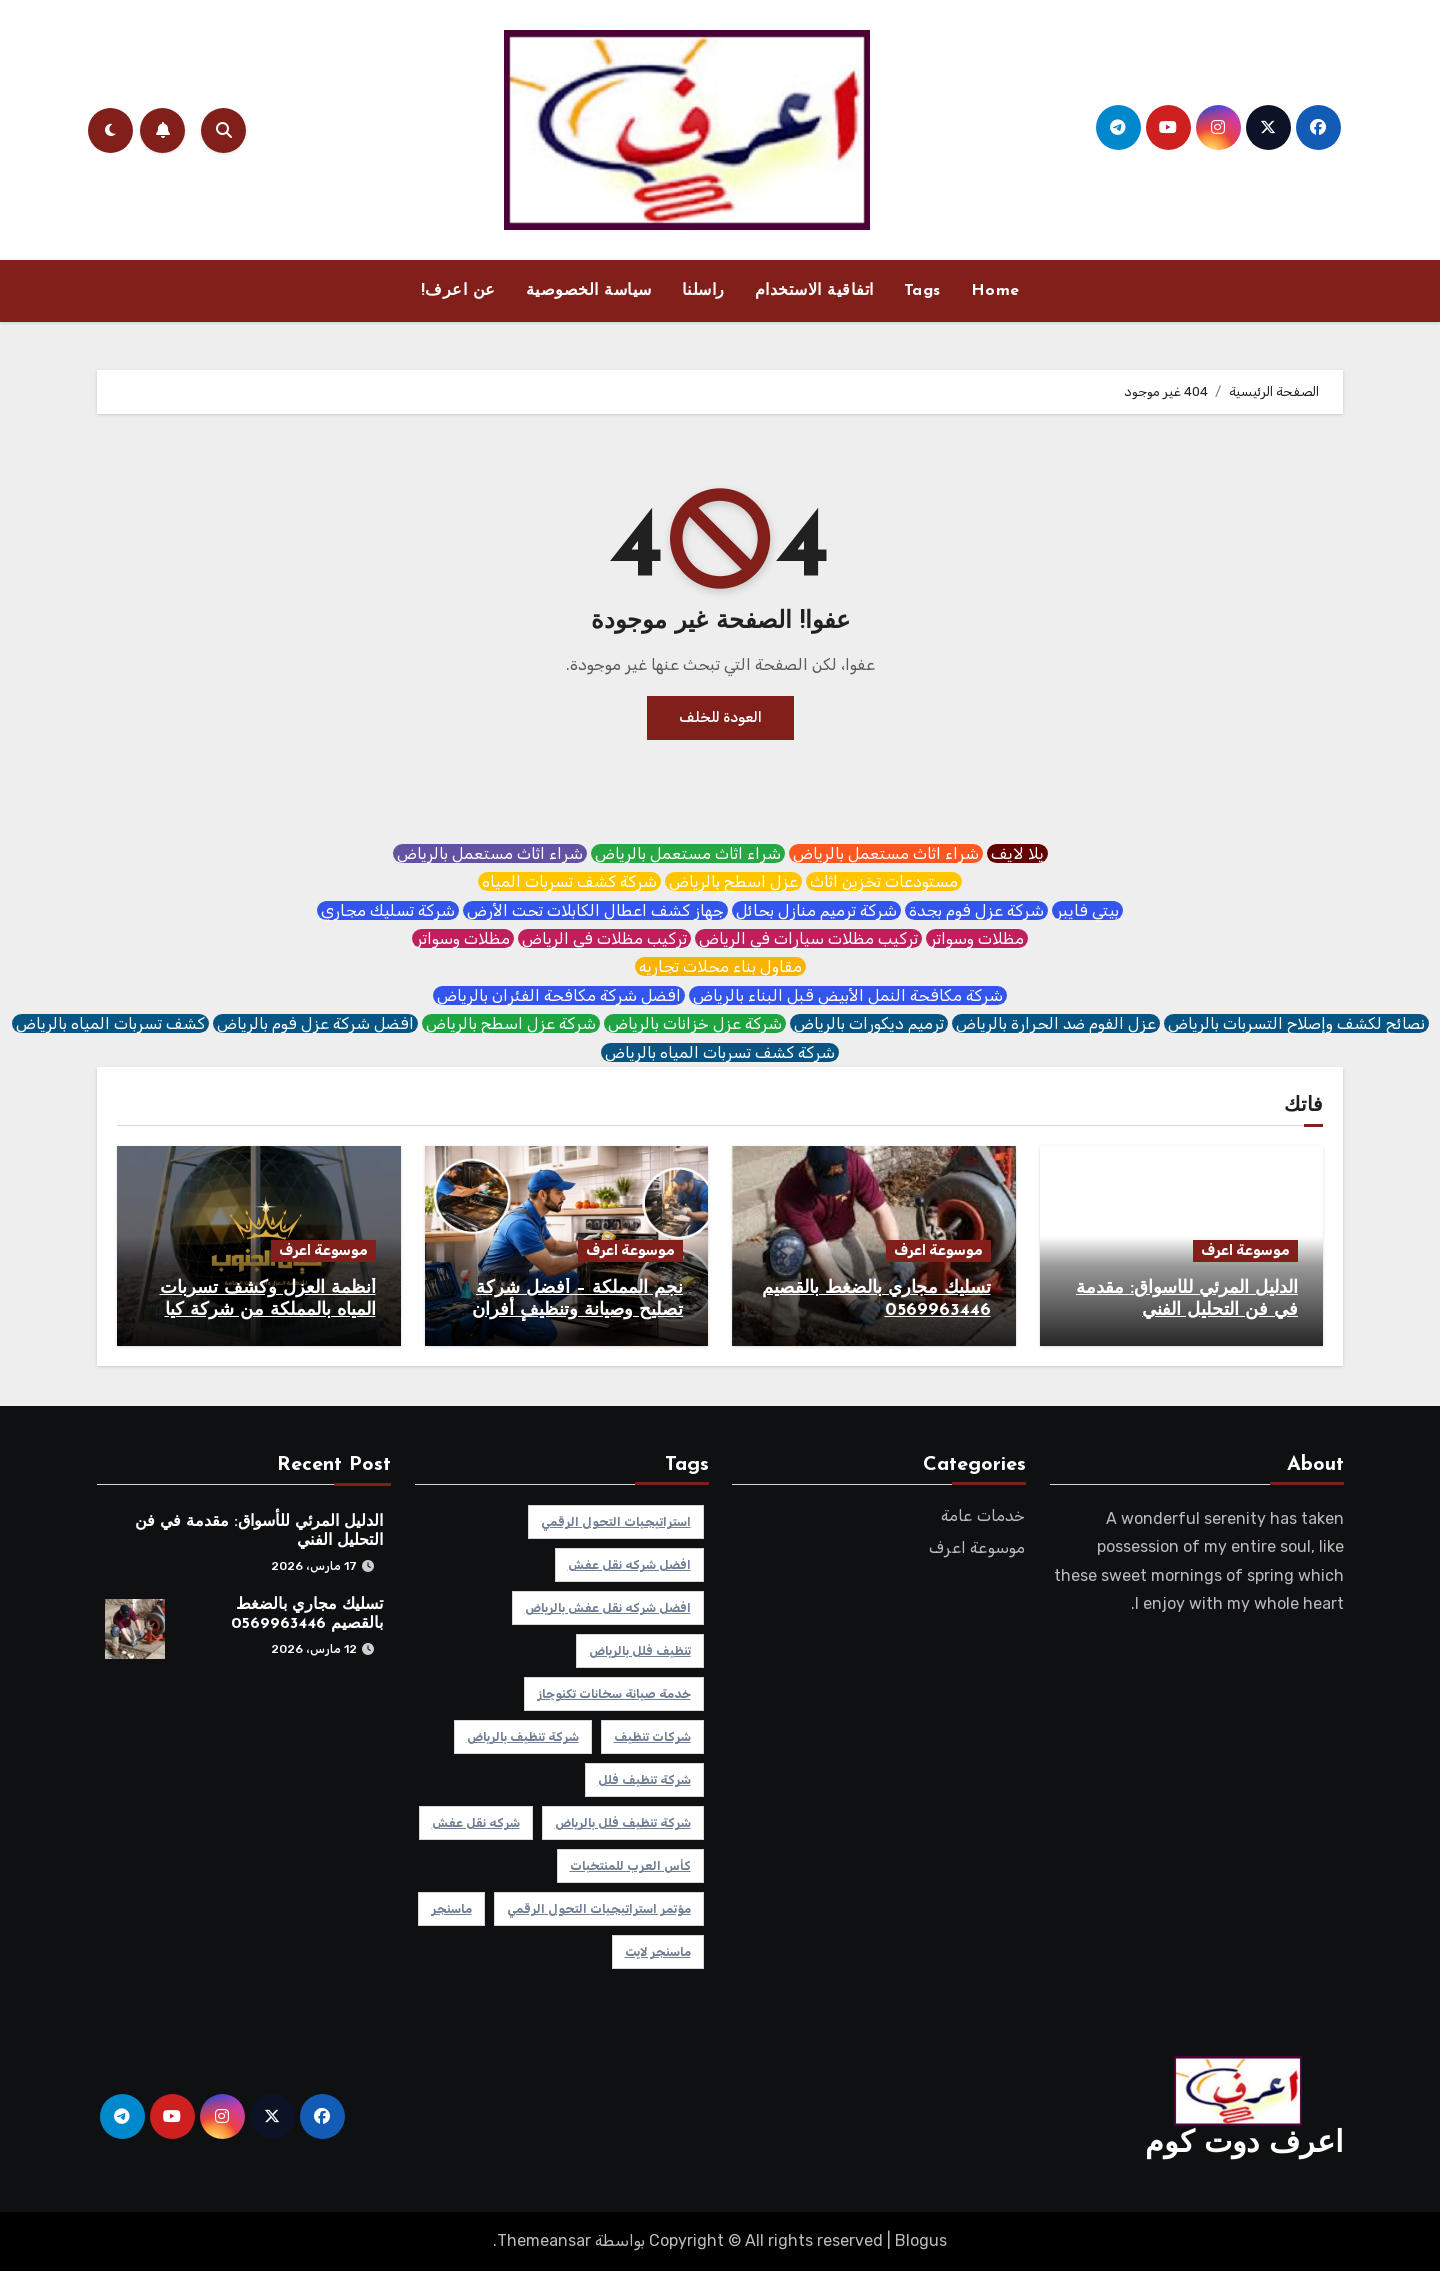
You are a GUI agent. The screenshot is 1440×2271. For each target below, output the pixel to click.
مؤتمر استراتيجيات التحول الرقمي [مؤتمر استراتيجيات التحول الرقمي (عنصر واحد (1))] (598, 1909)
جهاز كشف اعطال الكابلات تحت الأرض (595, 910)
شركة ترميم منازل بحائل (816, 910)
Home (995, 291)
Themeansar (544, 2240)
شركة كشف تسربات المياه (569, 881)
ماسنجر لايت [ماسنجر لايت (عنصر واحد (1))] (657, 1952)
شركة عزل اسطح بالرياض (511, 1023)
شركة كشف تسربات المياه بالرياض (720, 1052)
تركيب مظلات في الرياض (604, 938)
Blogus (921, 2240)
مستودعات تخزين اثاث (884, 881)
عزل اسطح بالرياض (733, 881)
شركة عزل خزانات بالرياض (695, 1023)
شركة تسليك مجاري (388, 910)
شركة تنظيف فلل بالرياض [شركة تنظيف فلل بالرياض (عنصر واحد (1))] (622, 1823)
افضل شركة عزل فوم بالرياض (315, 1023)
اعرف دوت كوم (1244, 2144)
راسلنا (703, 291)
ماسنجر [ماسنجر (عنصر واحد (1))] (450, 1909)
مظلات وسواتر (977, 938)
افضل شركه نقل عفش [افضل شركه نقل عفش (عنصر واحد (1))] (628, 1565)
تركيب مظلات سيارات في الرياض (808, 938)
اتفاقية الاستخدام (814, 291)
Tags (922, 291)
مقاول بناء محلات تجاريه (720, 966)
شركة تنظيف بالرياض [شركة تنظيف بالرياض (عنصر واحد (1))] (522, 1737)
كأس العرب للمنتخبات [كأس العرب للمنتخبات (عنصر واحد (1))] (629, 1866)
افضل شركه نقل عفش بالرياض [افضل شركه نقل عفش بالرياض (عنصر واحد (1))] (607, 1608)
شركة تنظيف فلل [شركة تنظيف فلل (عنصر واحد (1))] (643, 1780)
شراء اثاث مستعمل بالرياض (886, 853)
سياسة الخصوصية (589, 291)
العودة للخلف (720, 717)
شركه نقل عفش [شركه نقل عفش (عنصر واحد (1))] (475, 1823)
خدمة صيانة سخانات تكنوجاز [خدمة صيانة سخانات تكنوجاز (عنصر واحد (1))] (613, 1694)
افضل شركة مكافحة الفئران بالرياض (559, 995)
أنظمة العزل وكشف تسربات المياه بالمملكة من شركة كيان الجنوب (264, 1310)
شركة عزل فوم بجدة (976, 910)
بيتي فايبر (1087, 910)
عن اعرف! (458, 291)
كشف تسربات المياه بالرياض (110, 1023)
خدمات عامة (983, 1515)
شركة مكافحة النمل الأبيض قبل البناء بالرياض (848, 995)
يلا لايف (1017, 853)
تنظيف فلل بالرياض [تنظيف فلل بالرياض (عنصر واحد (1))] (639, 1651)
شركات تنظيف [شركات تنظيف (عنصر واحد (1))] (651, 1737)
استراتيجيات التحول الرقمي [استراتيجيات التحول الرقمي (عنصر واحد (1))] (615, 1522)
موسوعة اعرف (1245, 1250)
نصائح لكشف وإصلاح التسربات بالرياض (1296, 1023)
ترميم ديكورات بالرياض (869, 1023)
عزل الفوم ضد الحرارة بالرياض (1056, 1023)
